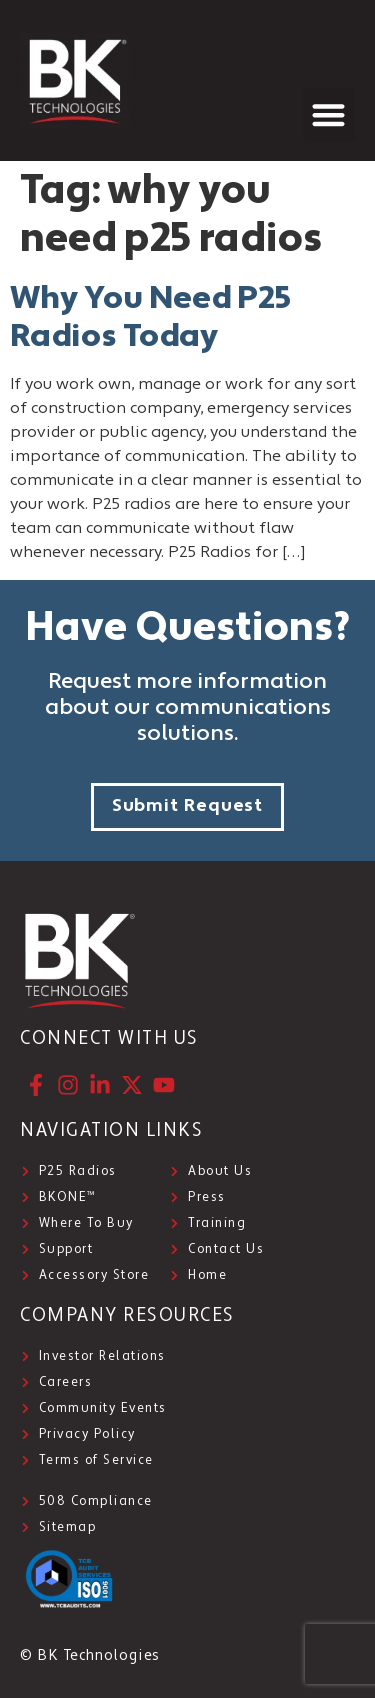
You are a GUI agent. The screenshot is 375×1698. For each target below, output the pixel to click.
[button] (329, 114)
